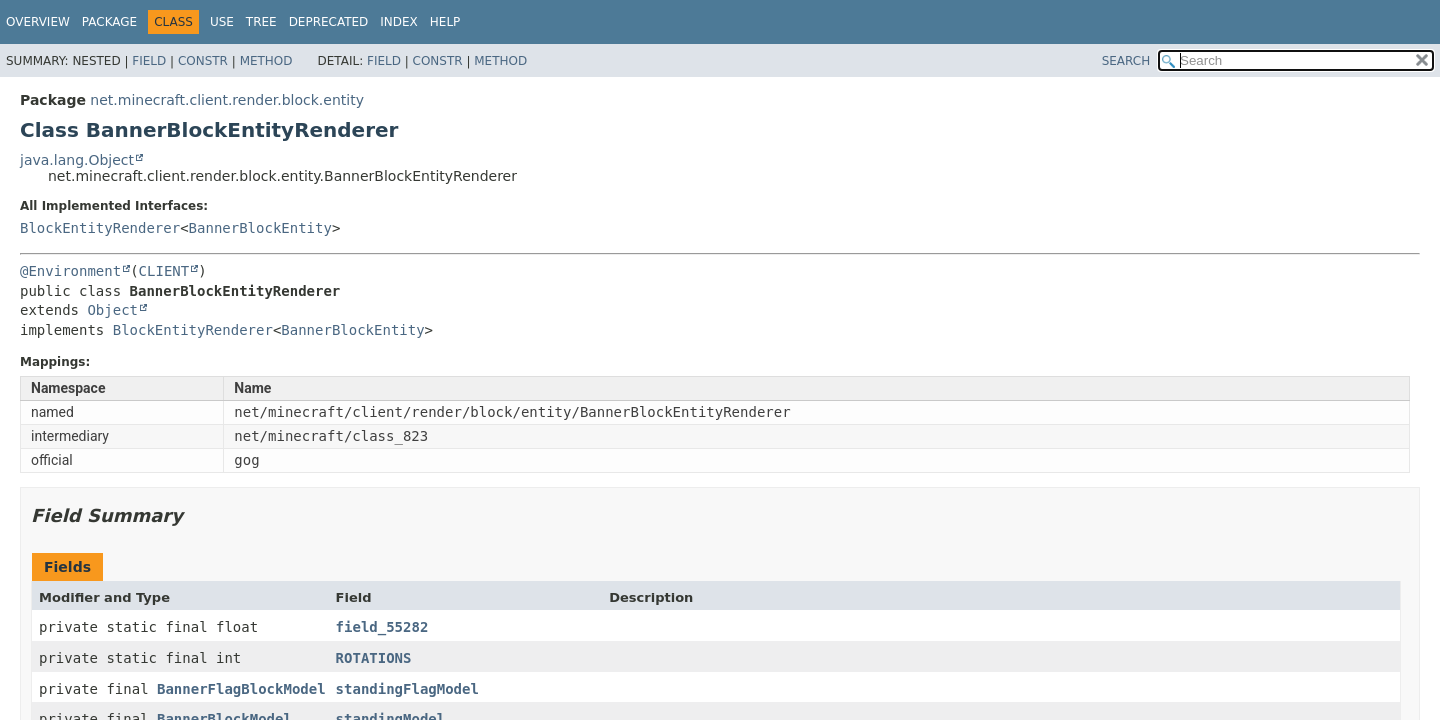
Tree (261, 22)
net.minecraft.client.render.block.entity (227, 100)
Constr (203, 61)
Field (149, 61)
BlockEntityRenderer (100, 228)
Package (109, 22)
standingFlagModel (407, 689)
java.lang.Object (77, 160)
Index (399, 22)
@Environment (70, 271)
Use (222, 22)
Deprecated (329, 22)
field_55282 (382, 627)
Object (112, 310)
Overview (38, 22)
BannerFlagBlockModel (241, 689)
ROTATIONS (374, 658)
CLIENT (164, 271)
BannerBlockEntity (260, 228)
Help (445, 22)
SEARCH (1126, 61)
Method (266, 61)
